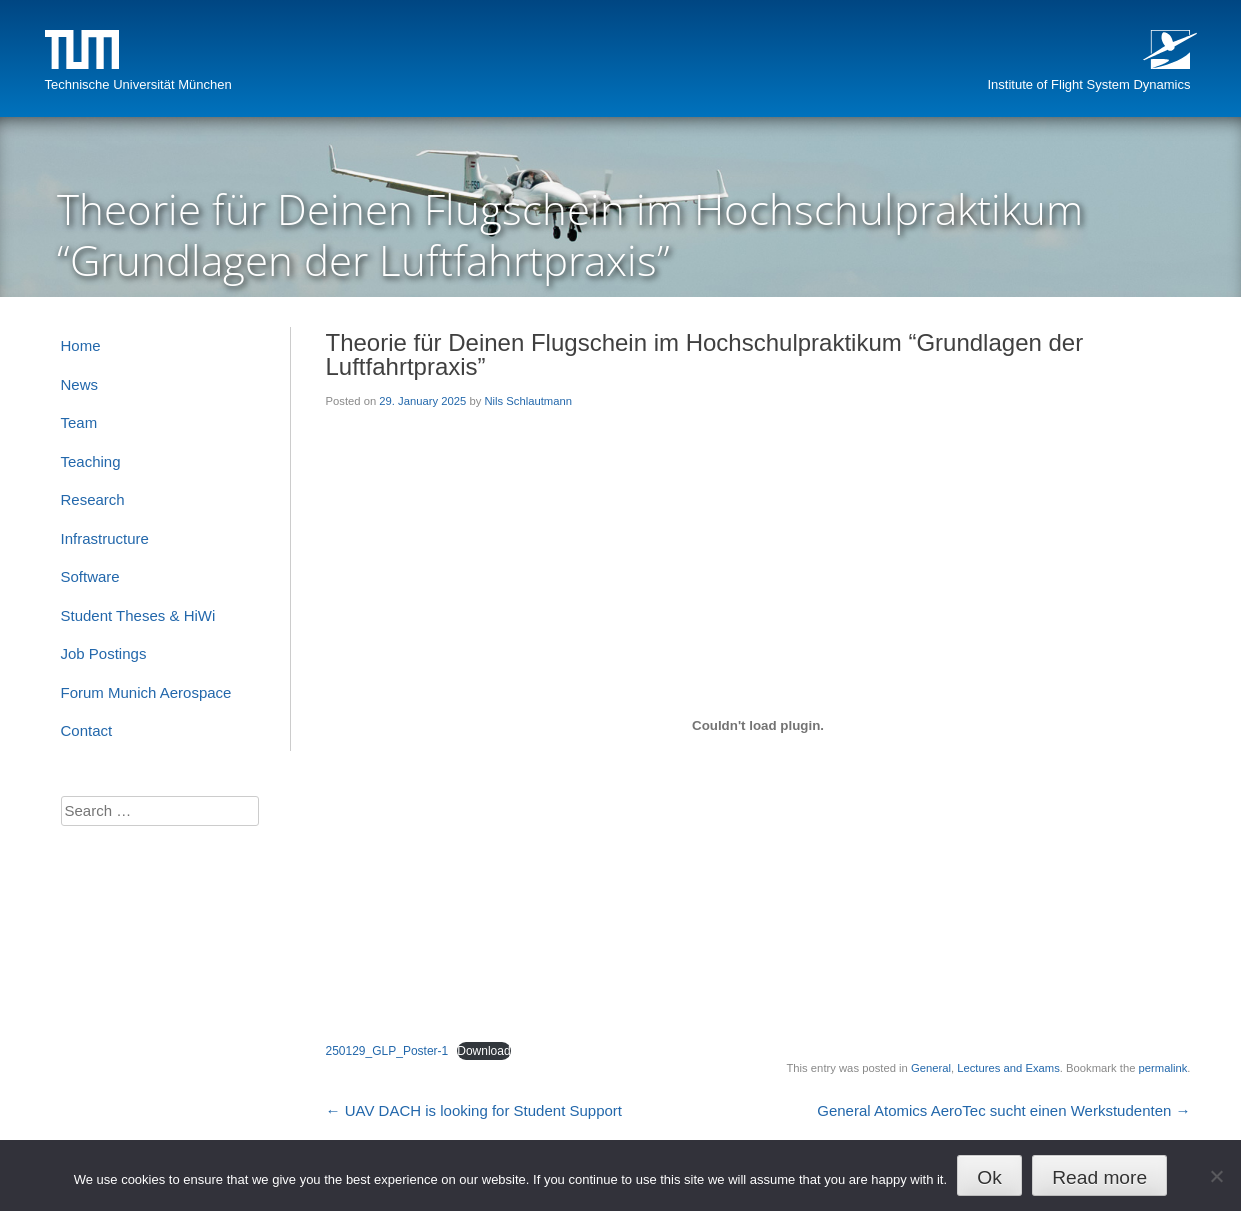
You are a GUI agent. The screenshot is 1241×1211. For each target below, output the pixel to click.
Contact (87, 730)
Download (483, 1051)
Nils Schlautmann (528, 401)
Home (81, 345)
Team (79, 422)
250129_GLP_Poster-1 (387, 1051)
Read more (1099, 1177)
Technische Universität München (138, 84)
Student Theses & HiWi (138, 615)
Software (90, 576)
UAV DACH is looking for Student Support (474, 1110)
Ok (989, 1177)
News (80, 384)
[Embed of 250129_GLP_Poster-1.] (758, 725)
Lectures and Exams (1008, 1068)
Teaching (91, 461)
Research (93, 499)
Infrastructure (105, 538)
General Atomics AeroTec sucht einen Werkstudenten (1003, 1110)
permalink (1163, 1068)
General (931, 1068)
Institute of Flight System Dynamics (1088, 84)
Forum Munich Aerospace (146, 692)
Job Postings (104, 653)
